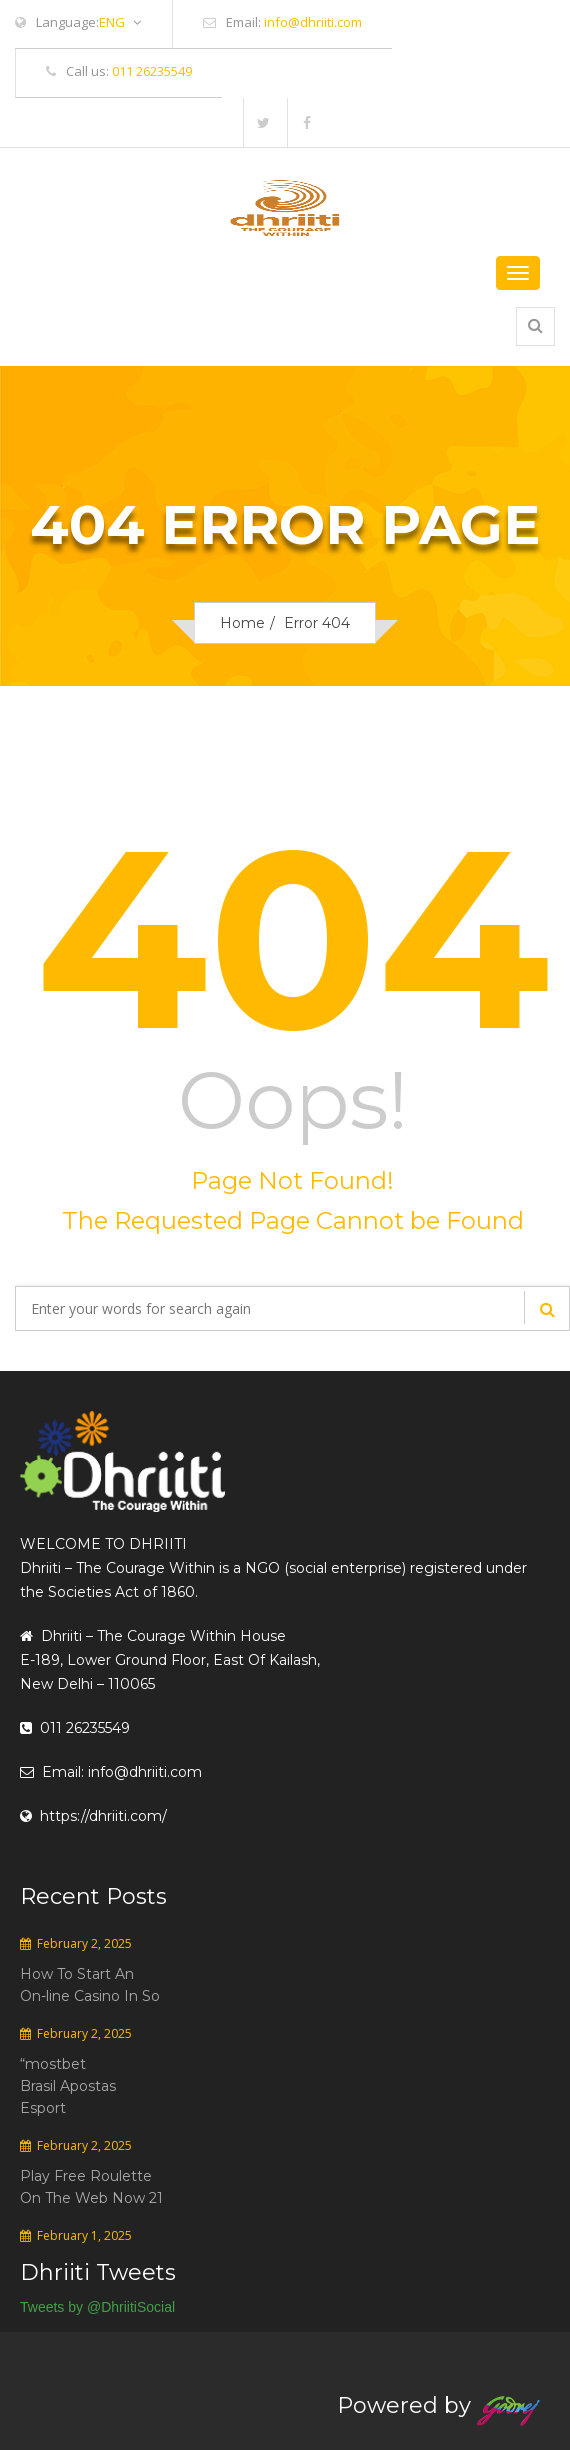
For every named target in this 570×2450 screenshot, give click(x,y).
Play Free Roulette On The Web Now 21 (91, 2187)
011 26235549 (152, 71)
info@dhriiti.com (313, 22)
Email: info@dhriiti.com (111, 1772)
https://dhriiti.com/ (93, 1816)
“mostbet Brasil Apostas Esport (68, 2086)
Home (242, 623)
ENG (120, 22)
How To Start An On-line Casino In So (90, 1985)
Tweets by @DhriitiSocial (97, 2307)
